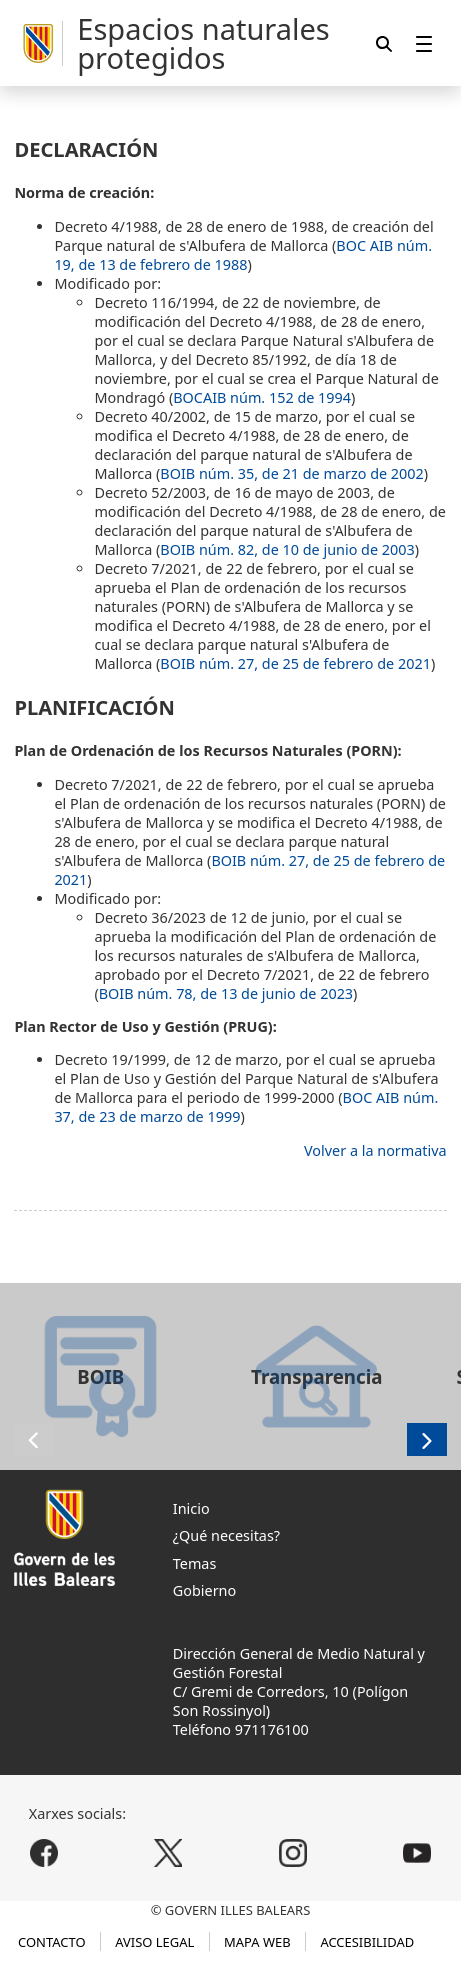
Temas (195, 1563)
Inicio (191, 1508)
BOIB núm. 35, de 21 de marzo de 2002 (291, 473)
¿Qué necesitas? (226, 1535)
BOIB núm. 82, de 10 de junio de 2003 (287, 549)
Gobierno (204, 1590)
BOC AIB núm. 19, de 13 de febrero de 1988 (243, 255)
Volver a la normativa (375, 1150)
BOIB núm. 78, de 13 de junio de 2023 (226, 993)
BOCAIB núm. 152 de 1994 (262, 397)
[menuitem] (424, 43)
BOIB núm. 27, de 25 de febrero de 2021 (295, 663)
